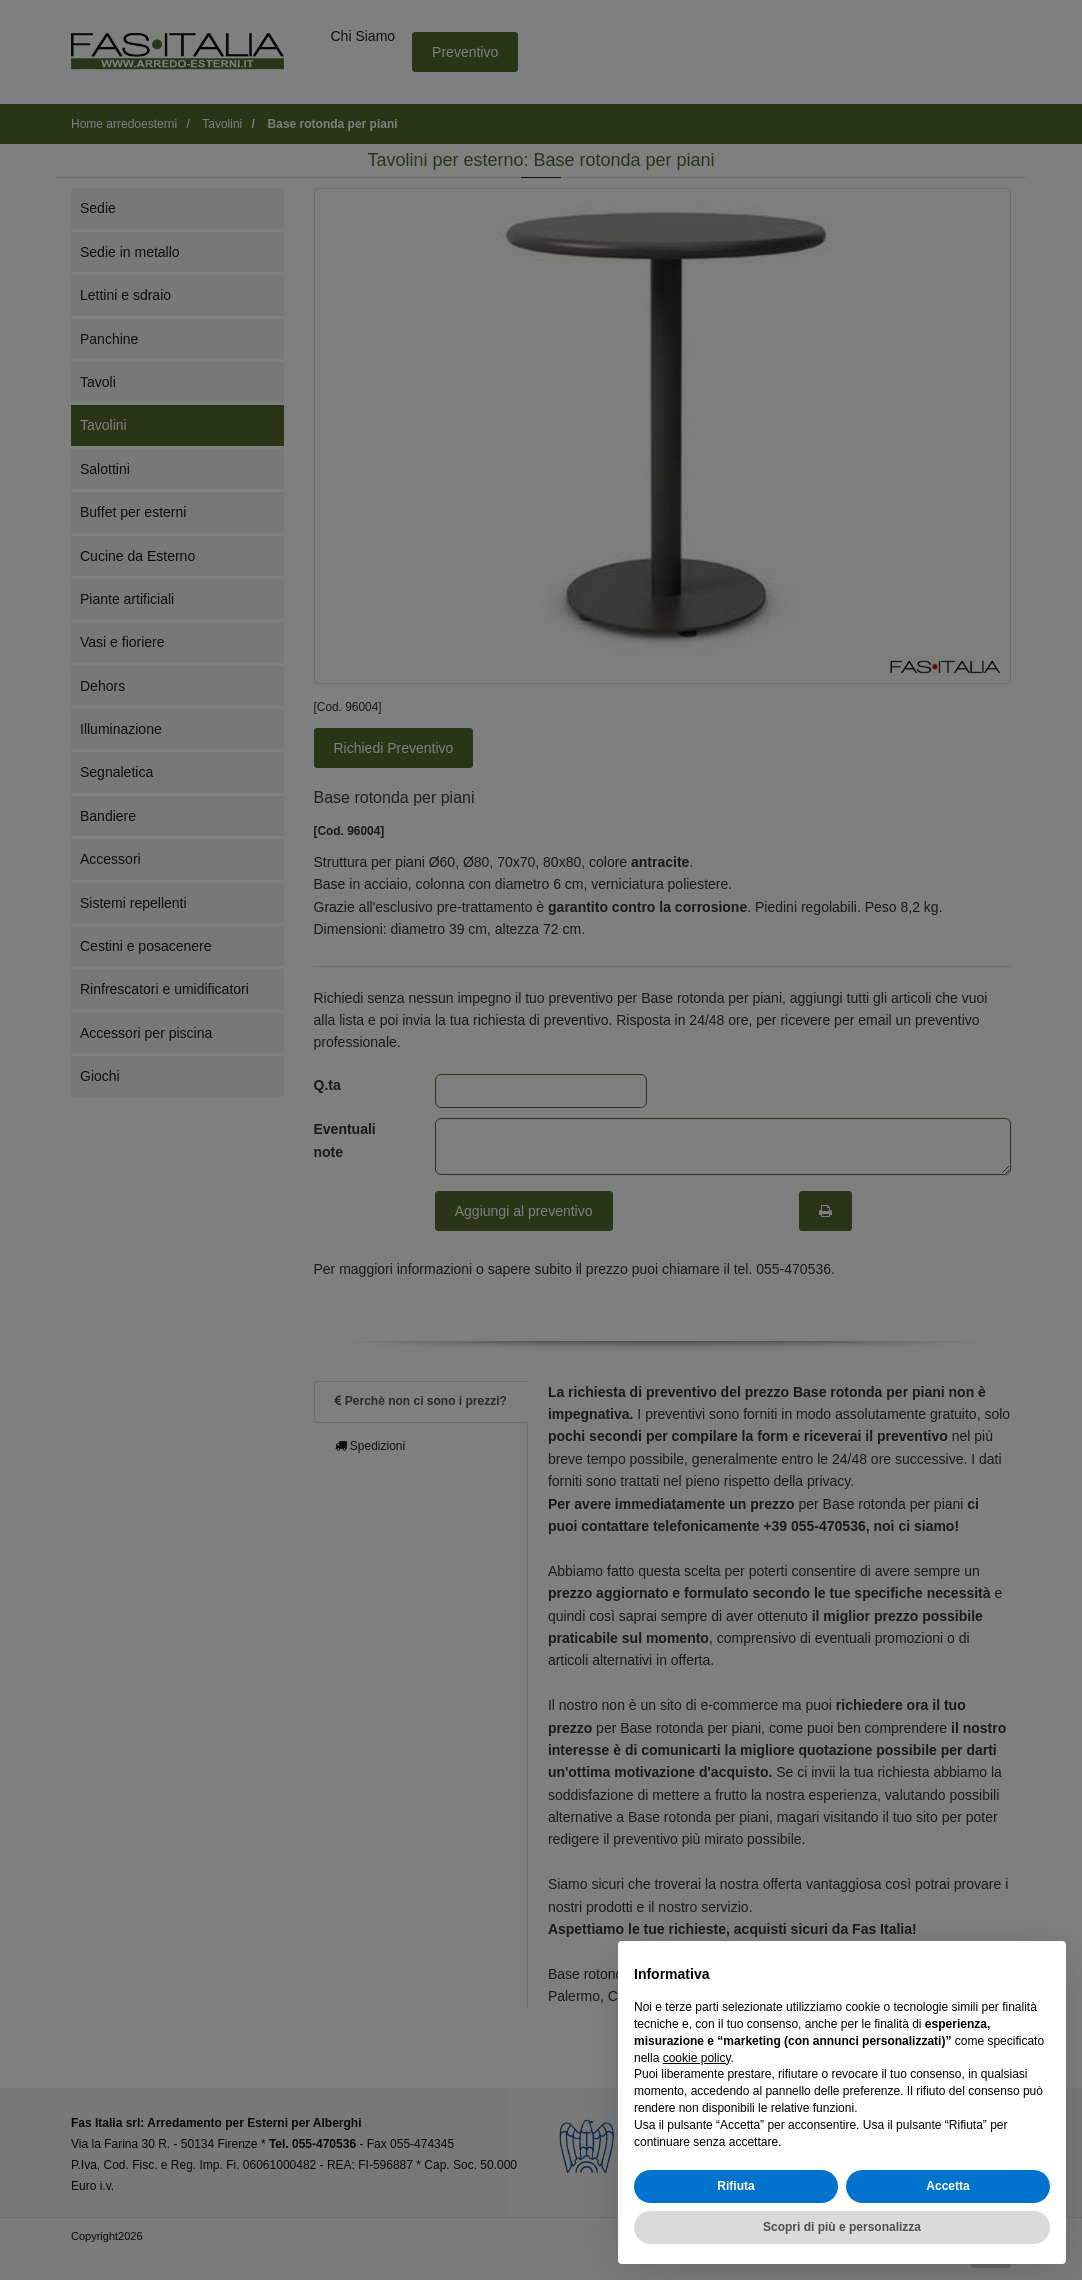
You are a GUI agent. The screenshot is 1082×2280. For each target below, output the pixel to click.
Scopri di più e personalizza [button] (842, 2227)
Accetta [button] (947, 2186)
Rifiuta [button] (735, 2186)
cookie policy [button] (697, 2058)
